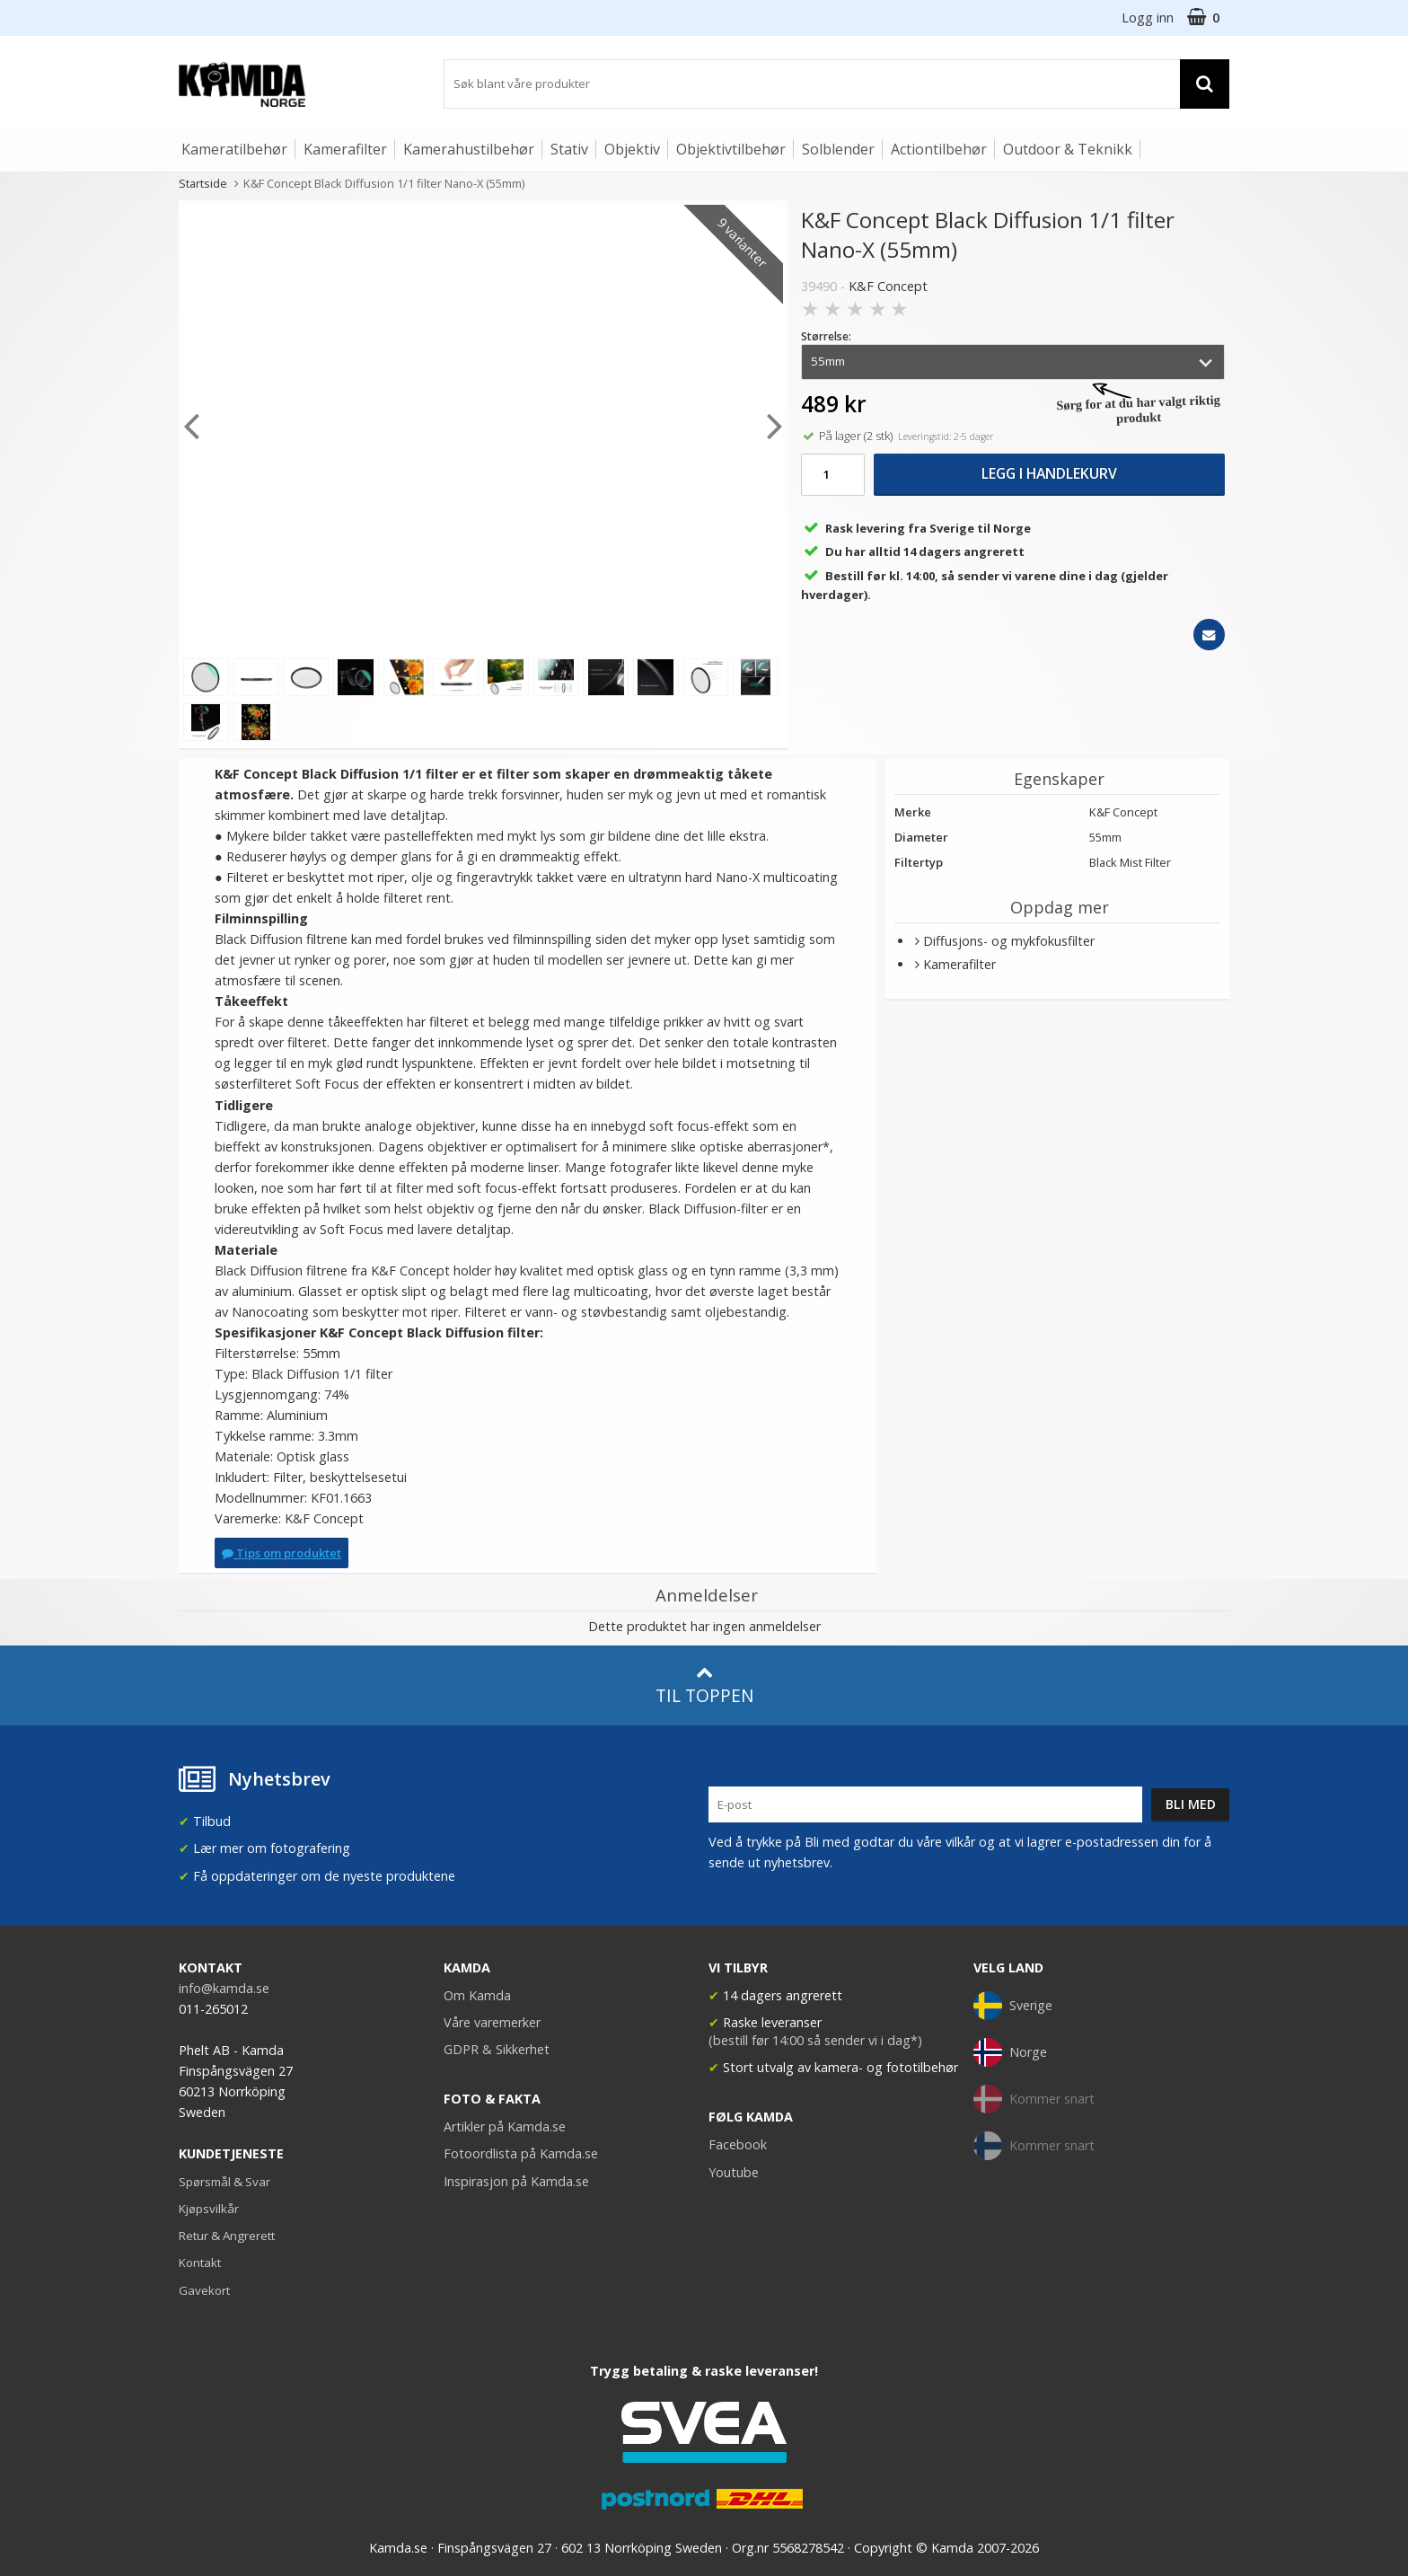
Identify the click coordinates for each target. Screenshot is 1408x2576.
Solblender (838, 149)
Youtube (733, 2172)
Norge (1010, 2052)
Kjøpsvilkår (209, 2209)
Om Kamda (477, 1995)
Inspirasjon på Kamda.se (516, 2181)
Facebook (737, 2144)
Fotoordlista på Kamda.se (521, 2153)
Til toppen (704, 1685)
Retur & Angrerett (227, 2236)
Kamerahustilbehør (468, 149)
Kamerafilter (345, 149)
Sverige (1012, 2005)
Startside (203, 183)
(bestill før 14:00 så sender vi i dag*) (815, 2040)
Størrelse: (826, 336)
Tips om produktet (281, 1553)
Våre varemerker (492, 2022)
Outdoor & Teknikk (1067, 149)
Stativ (569, 149)
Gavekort (204, 2290)
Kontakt (200, 2262)
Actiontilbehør (939, 149)
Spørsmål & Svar (224, 2182)
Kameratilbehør (234, 149)
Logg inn (1148, 17)
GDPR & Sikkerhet (497, 2049)
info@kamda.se (224, 1988)
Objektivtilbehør (731, 149)
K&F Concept (888, 286)
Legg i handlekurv (1049, 473)
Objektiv (632, 149)
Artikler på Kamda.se (505, 2126)
